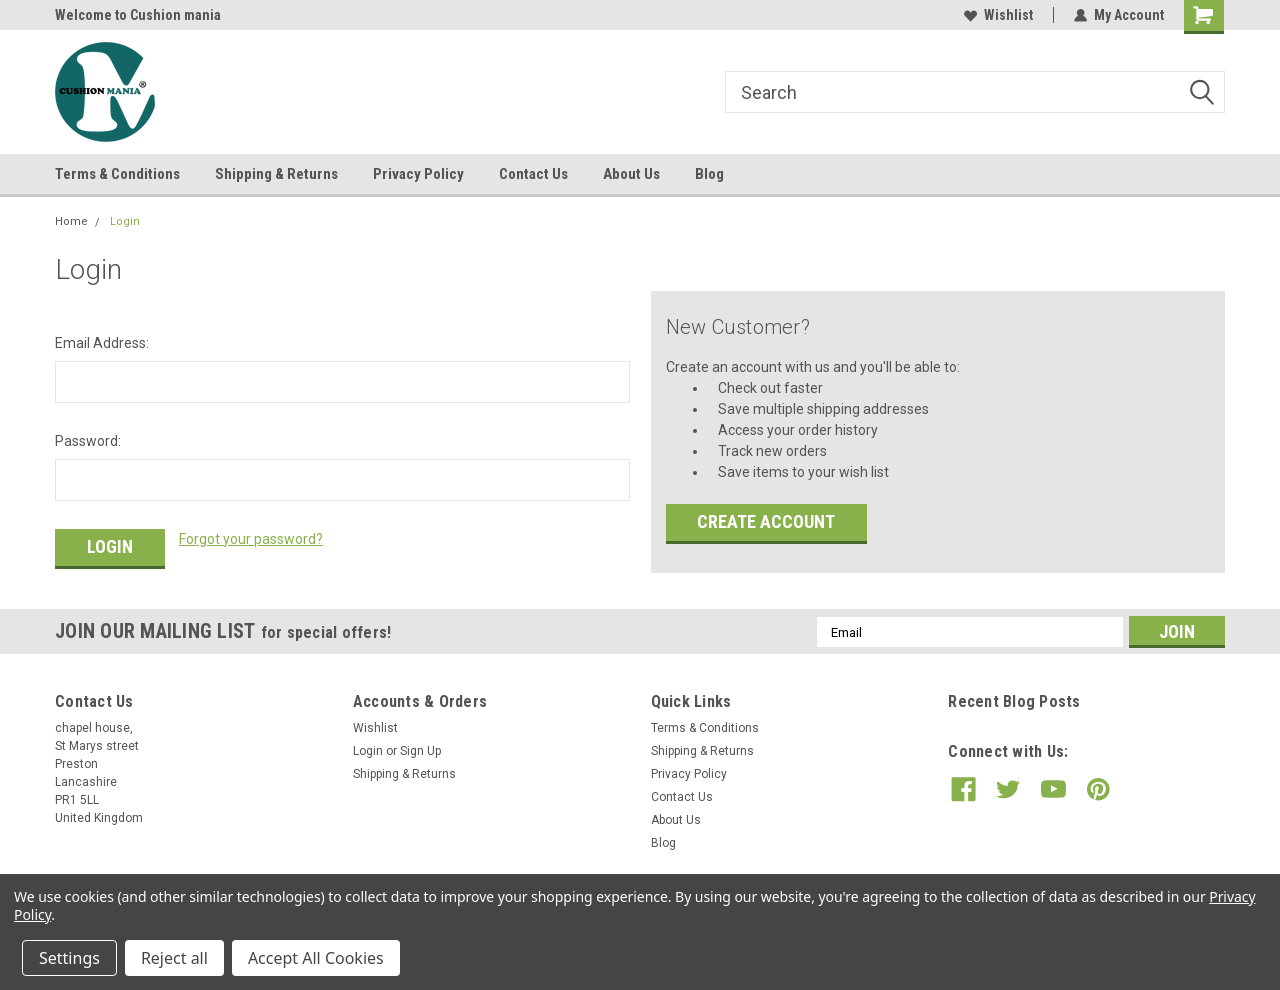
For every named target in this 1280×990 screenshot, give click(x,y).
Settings (69, 958)
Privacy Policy (418, 174)
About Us (631, 174)
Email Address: (102, 343)
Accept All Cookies (316, 958)
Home (71, 221)
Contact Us (533, 174)
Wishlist (998, 15)
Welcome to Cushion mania (138, 15)
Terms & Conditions (117, 174)
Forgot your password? (251, 539)
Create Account (766, 521)
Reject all (174, 958)
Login (125, 221)
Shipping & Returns (276, 174)
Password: (88, 441)
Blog (709, 174)
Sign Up (420, 751)
